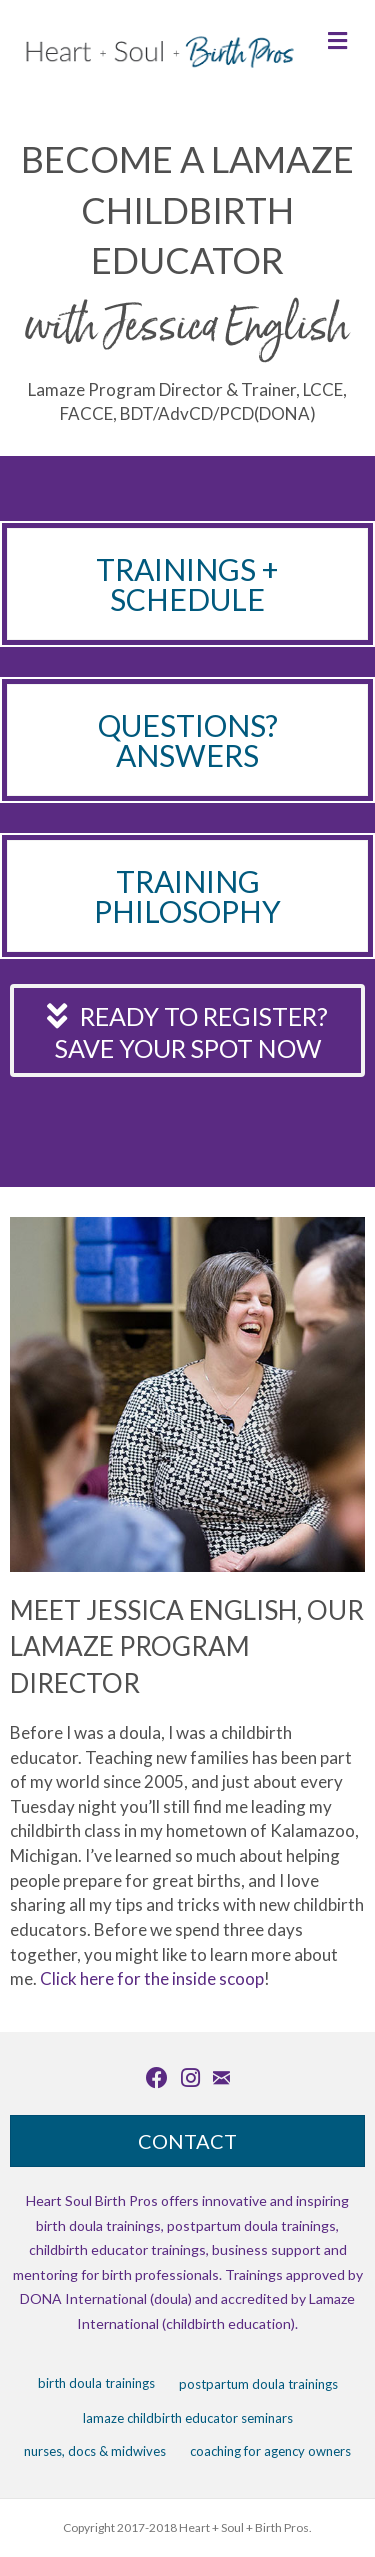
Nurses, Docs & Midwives (95, 2451)
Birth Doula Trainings (96, 2383)
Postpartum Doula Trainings (258, 2384)
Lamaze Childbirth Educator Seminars (188, 2418)
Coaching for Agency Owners (270, 2451)
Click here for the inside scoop (152, 1978)
